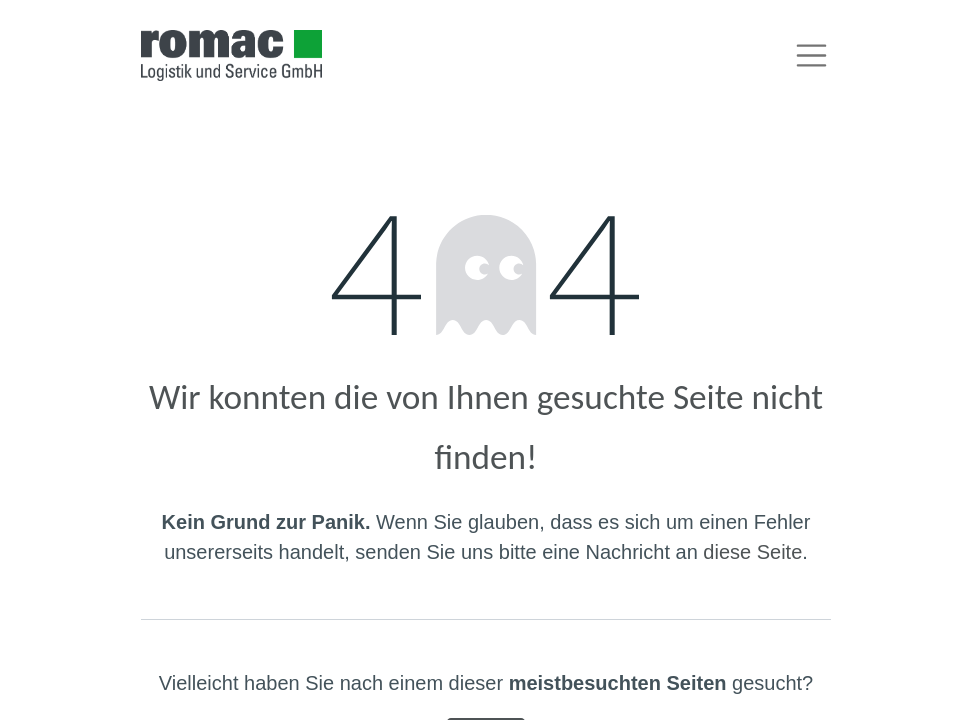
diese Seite (752, 552)
